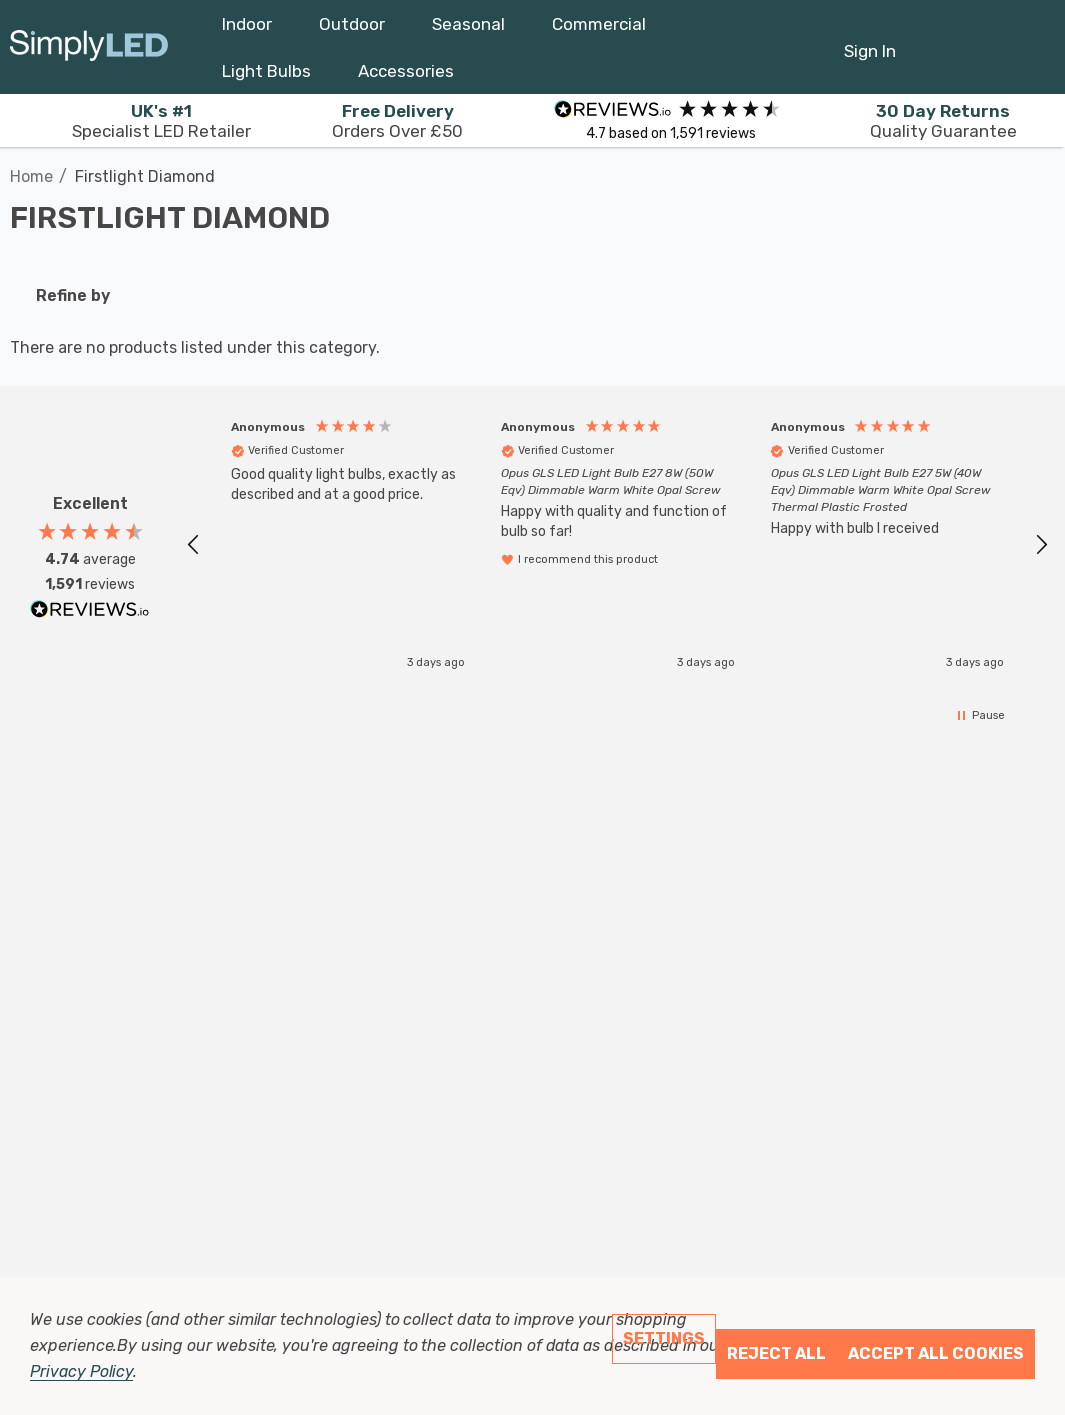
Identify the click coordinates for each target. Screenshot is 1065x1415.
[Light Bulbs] (266, 76)
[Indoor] (247, 29)
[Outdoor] (352, 29)
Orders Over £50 (397, 121)
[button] (194, 540)
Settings (664, 1338)
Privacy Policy (81, 1371)
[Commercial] (599, 29)
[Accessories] (406, 76)
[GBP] (1030, 47)
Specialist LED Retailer (161, 121)
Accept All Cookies (936, 1353)
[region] (617, 539)
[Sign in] (870, 41)
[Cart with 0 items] (981, 41)
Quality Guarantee (943, 121)
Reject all (776, 1353)
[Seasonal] (468, 29)
